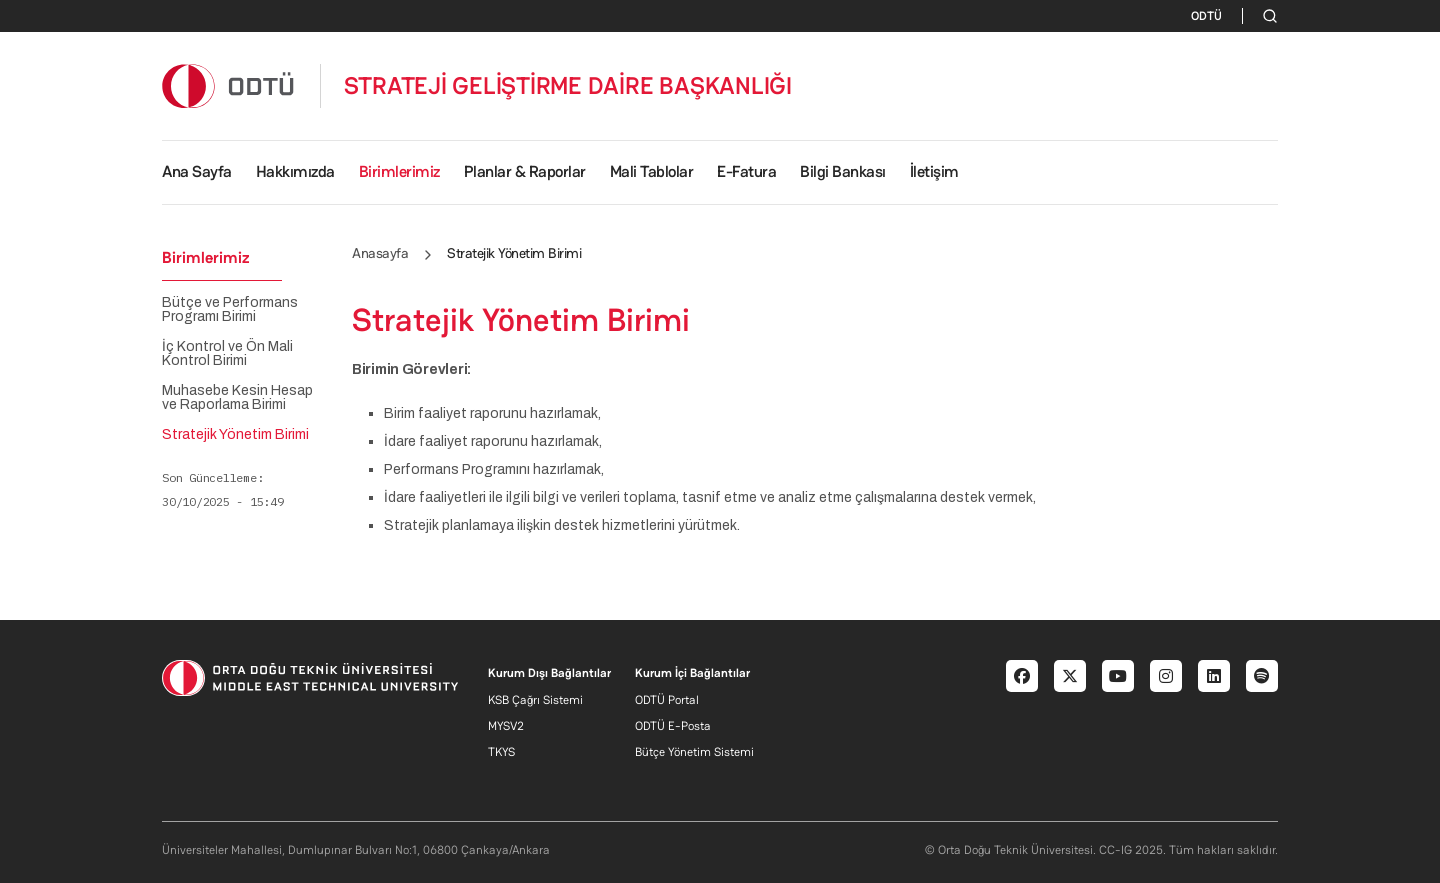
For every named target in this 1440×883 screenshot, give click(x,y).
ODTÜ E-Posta (673, 726)
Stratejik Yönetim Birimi (235, 435)
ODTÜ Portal (667, 700)
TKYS (501, 752)
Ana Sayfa (197, 171)
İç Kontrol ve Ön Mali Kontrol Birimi (227, 354)
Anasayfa (380, 253)
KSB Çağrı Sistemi (535, 700)
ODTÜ (1206, 16)
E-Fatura (746, 171)
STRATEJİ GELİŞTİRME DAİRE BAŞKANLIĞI (568, 86)
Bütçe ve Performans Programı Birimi (230, 310)
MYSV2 (506, 726)
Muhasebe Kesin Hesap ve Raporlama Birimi (237, 398)
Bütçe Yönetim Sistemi (694, 752)
